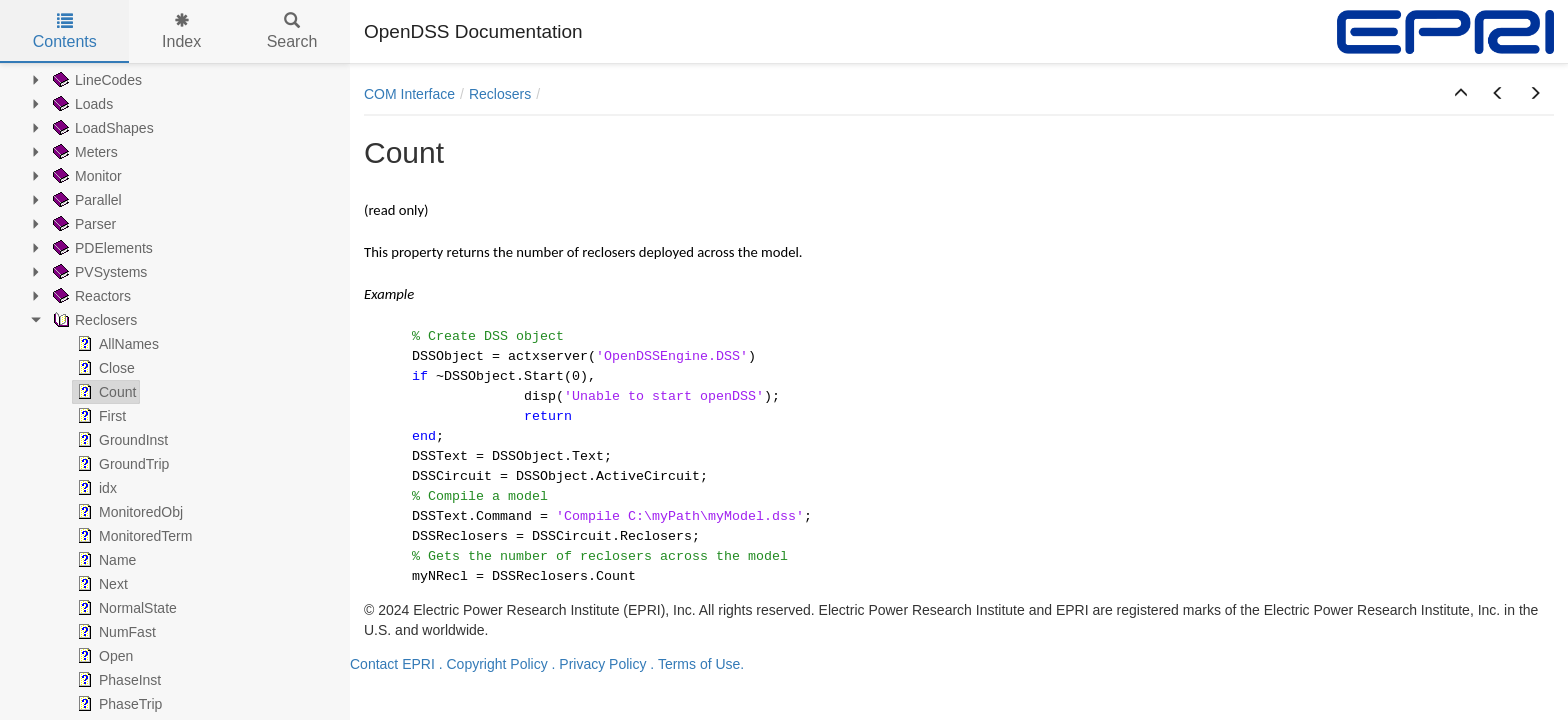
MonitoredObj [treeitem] (128, 512)
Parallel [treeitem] (85, 200)
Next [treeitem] (100, 584)
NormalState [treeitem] (125, 608)
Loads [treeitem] (81, 104)
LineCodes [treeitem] (95, 80)
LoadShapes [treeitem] (101, 128)
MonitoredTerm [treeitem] (132, 536)
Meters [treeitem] (83, 152)
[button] (1461, 94)
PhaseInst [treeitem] (117, 680)
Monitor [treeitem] (85, 176)
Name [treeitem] (104, 560)
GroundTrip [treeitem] (121, 464)
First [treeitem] (99, 416)
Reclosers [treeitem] (93, 320)
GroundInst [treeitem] (120, 440)
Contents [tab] (65, 31)
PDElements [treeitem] (101, 248)
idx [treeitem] (95, 488)
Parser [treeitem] (82, 224)
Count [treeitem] (104, 392)
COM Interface (409, 94)
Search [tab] (292, 31)
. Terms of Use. (697, 664)
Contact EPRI (392, 664)
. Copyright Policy (493, 664)
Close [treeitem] (104, 368)
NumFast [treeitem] (114, 632)
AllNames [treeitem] (116, 344)
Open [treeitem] (103, 656)
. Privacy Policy (599, 664)
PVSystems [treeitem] (98, 272)
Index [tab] (181, 31)
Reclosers (500, 94)
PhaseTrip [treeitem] (117, 704)
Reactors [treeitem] (90, 296)
